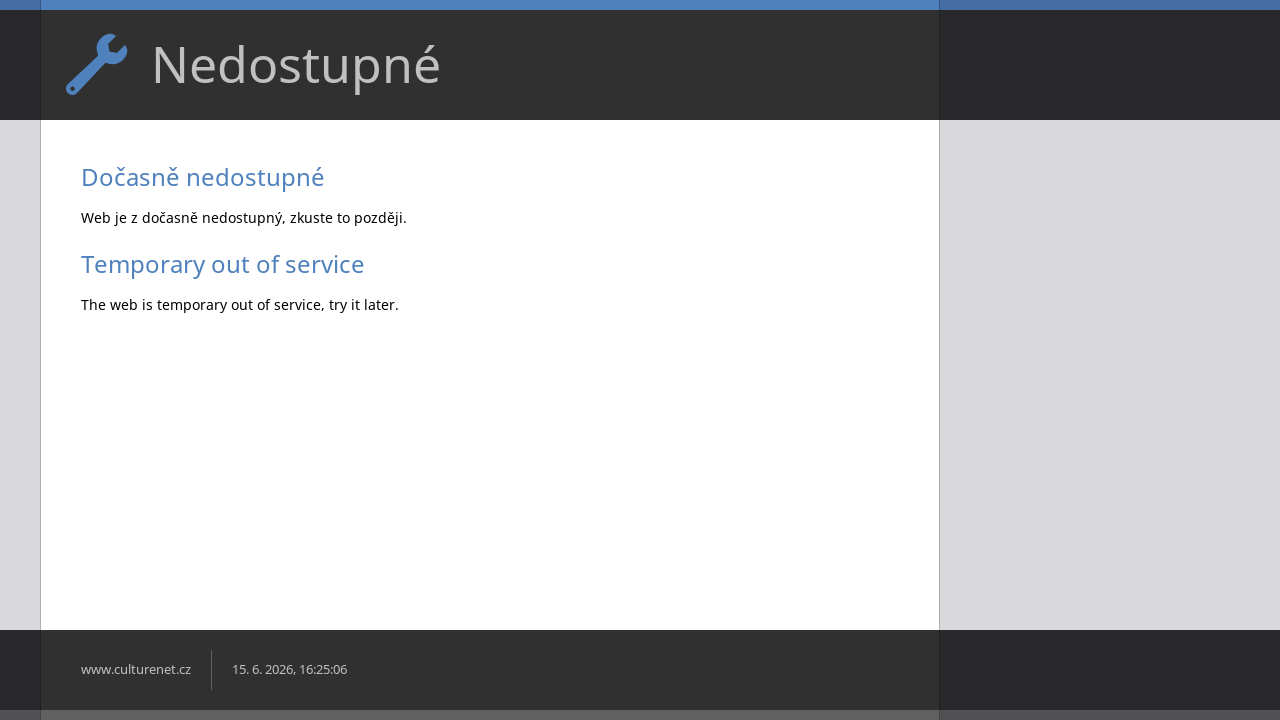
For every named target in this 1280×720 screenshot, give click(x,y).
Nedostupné (296, 64)
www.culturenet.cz (136, 669)
